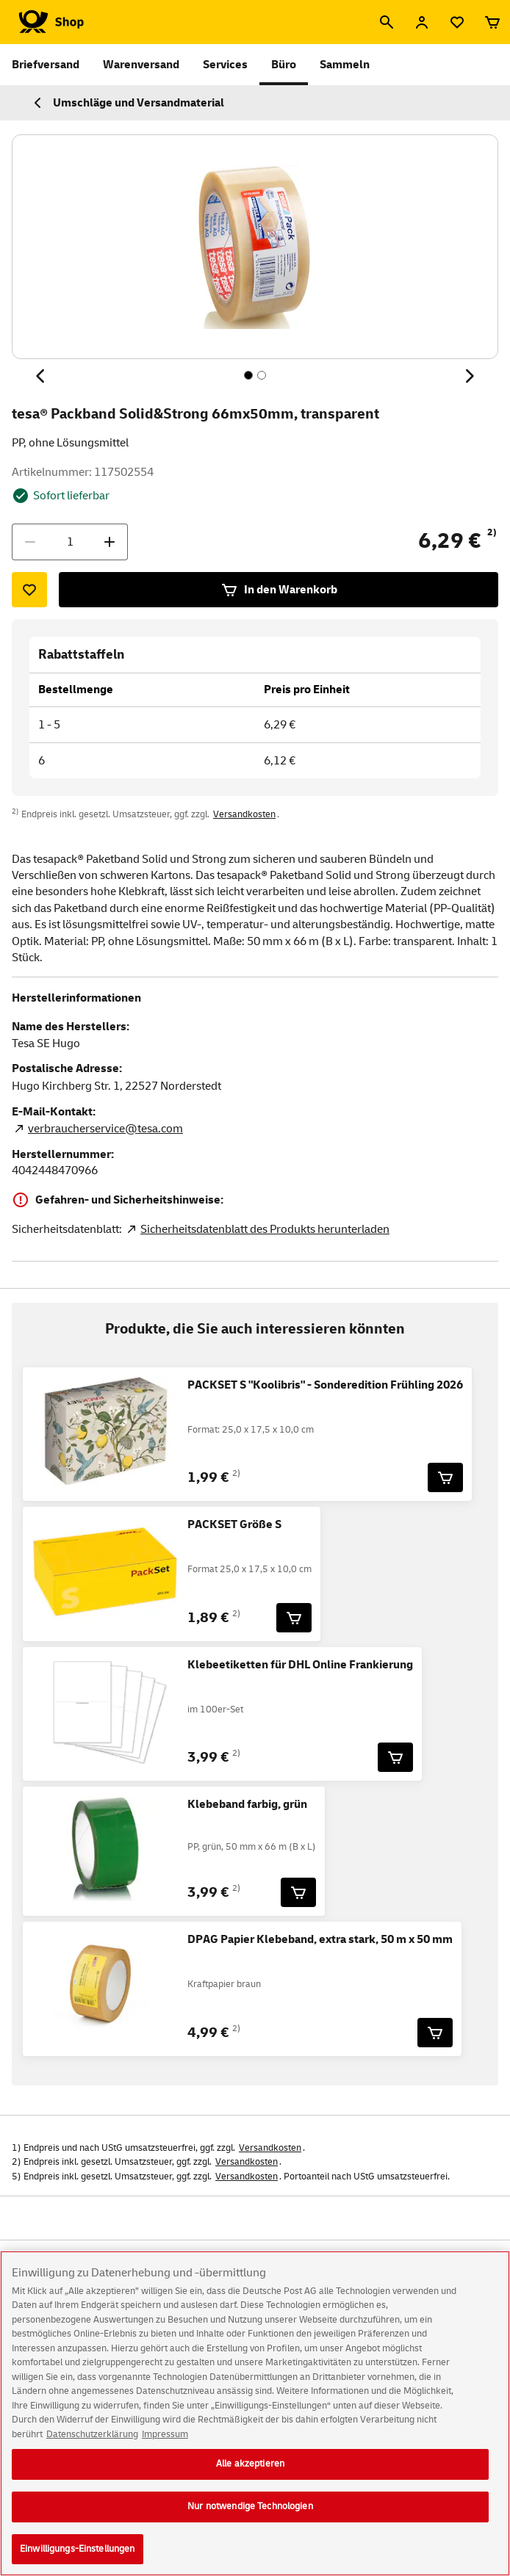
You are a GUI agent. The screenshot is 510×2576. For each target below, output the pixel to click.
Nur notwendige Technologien (250, 2519)
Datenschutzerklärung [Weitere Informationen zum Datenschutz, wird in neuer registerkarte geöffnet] (92, 2447)
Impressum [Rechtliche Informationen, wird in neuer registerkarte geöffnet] (165, 2447)
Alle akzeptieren (250, 2476)
